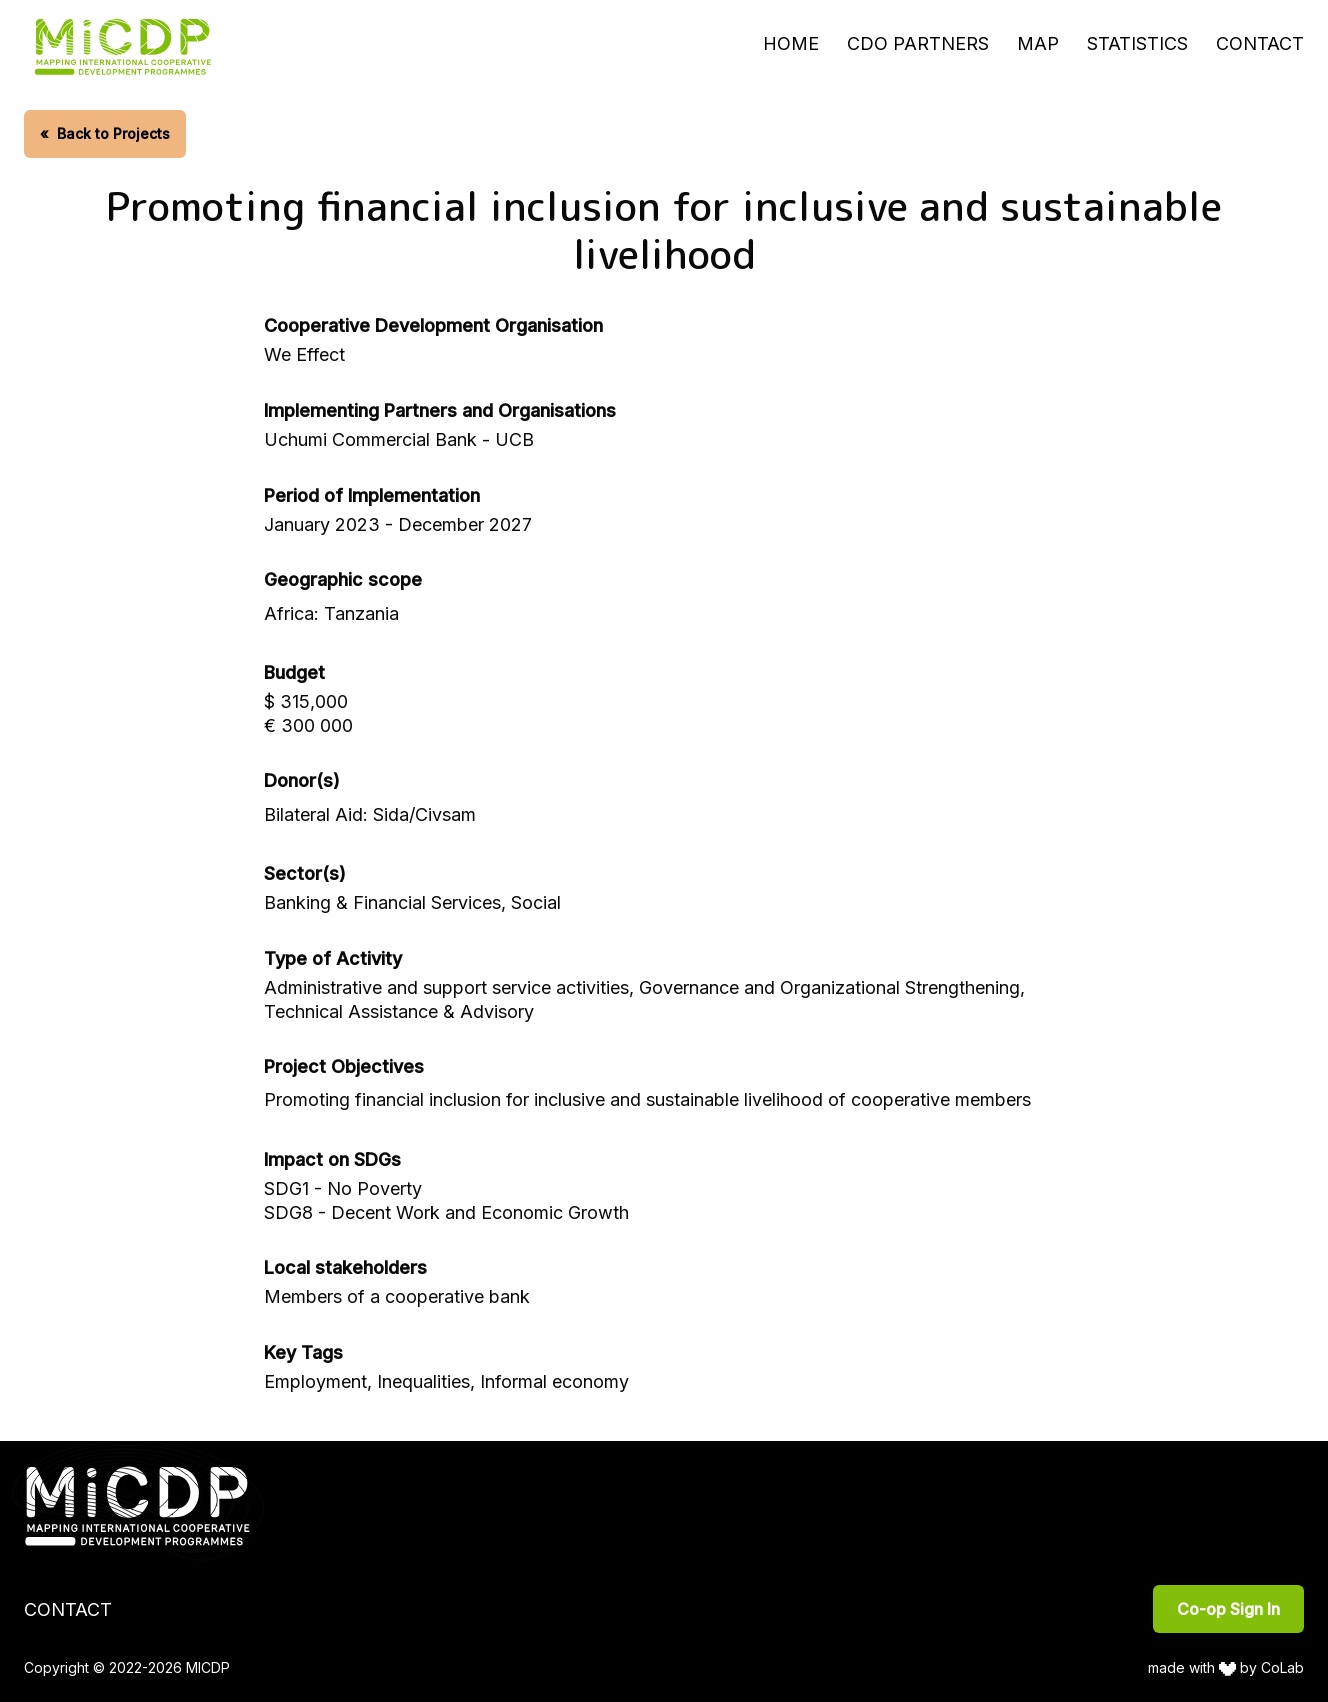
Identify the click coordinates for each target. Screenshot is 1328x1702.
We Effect (304, 354)
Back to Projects (105, 133)
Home (791, 43)
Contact (1260, 43)
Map (1038, 43)
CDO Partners (918, 43)
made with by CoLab (1226, 1667)
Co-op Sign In (1228, 1609)
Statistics (1137, 43)
